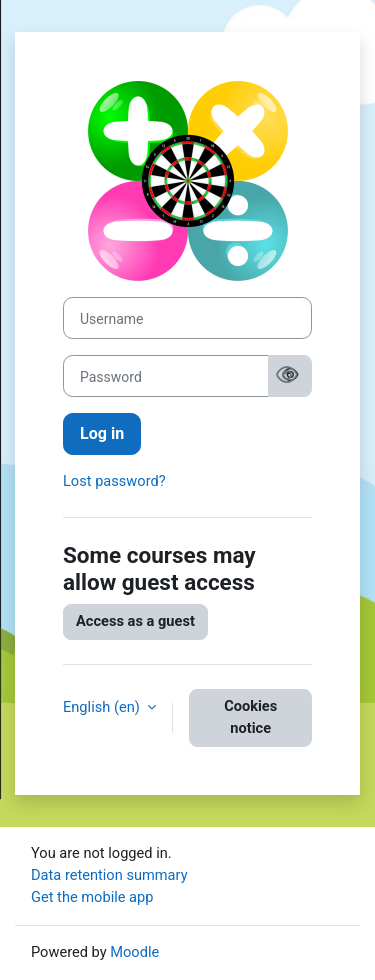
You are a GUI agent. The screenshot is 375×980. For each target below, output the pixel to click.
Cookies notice (250, 717)
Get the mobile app (92, 897)
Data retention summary (109, 875)
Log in (102, 433)
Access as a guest (135, 621)
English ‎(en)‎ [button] (103, 707)
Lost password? (114, 481)
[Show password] (287, 376)
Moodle (134, 952)
